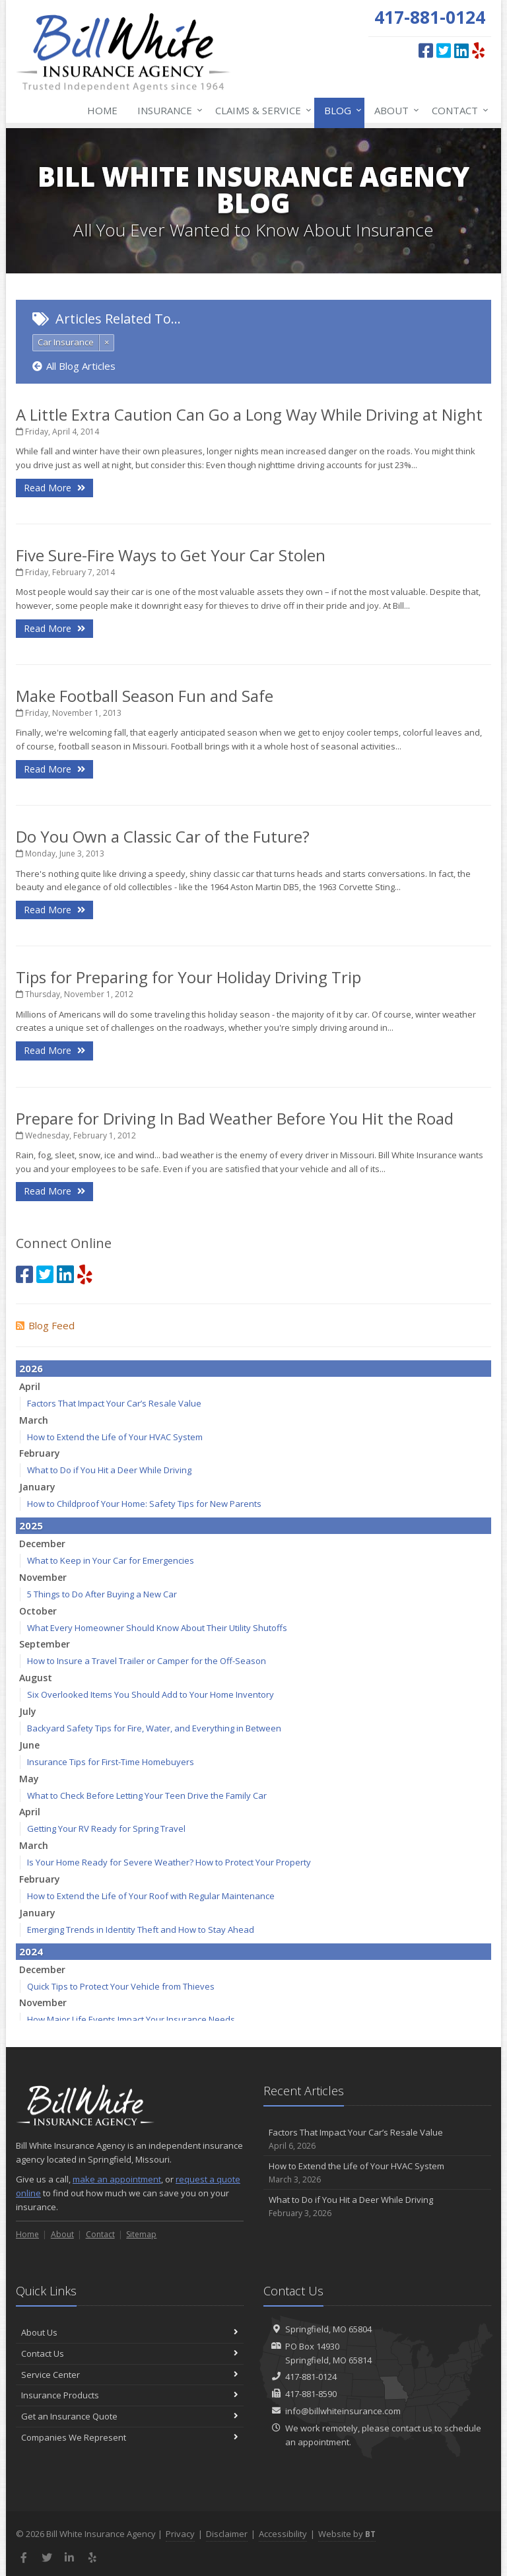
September (44, 1644)
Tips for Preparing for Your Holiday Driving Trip (188, 977)
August (35, 1677)
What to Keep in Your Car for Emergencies (110, 1560)
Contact (457, 110)
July (27, 1711)
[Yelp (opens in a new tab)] (478, 50)
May (29, 1778)
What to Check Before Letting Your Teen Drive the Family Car (147, 1795)
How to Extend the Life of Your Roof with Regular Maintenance (151, 1896)
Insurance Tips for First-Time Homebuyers (110, 1762)
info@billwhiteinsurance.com (343, 2411)
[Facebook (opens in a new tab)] (426, 50)
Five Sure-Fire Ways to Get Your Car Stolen (170, 555)
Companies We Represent (129, 2437)
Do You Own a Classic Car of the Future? (163, 836)
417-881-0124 (311, 2377)
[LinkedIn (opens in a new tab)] (461, 50)
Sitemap (141, 2234)
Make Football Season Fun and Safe (144, 696)
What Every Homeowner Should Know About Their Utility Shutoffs (157, 1628)
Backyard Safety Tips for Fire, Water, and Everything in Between (154, 1728)
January (37, 1486)
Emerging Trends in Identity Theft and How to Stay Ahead (140, 1929)
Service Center (129, 2375)
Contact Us (129, 2353)
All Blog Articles (74, 365)
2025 (31, 1525)
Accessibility (283, 2534)
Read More (54, 487)
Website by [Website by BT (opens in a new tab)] (347, 2534)
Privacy (180, 2534)
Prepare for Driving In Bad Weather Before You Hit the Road (235, 1118)
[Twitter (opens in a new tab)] (443, 50)
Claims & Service (260, 110)
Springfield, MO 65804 (328, 2329)
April (29, 1386)
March (33, 1420)
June (29, 1745)
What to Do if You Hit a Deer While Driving (109, 1470)
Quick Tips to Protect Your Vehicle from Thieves (121, 1986)
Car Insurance (66, 342)
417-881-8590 (311, 2394)
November (43, 1577)
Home (102, 110)
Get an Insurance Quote (129, 2416)
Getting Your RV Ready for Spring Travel (106, 1828)
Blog (340, 110)
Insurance (167, 110)
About (394, 110)
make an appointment (117, 2179)
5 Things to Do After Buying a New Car (102, 1594)
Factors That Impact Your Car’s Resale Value (114, 1403)
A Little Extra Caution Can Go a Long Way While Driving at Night (249, 414)
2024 (31, 1951)
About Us (129, 2332)
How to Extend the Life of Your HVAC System (115, 1437)
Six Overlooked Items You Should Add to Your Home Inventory (150, 1694)
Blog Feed (45, 1325)
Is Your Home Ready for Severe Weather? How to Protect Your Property (169, 1862)
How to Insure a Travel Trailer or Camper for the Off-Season (146, 1661)
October (38, 1611)
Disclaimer (227, 2534)
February (39, 1453)
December (42, 1543)
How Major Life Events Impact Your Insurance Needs (131, 2019)
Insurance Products (129, 2395)
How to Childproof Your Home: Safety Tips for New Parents (144, 1504)
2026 (31, 1368)
